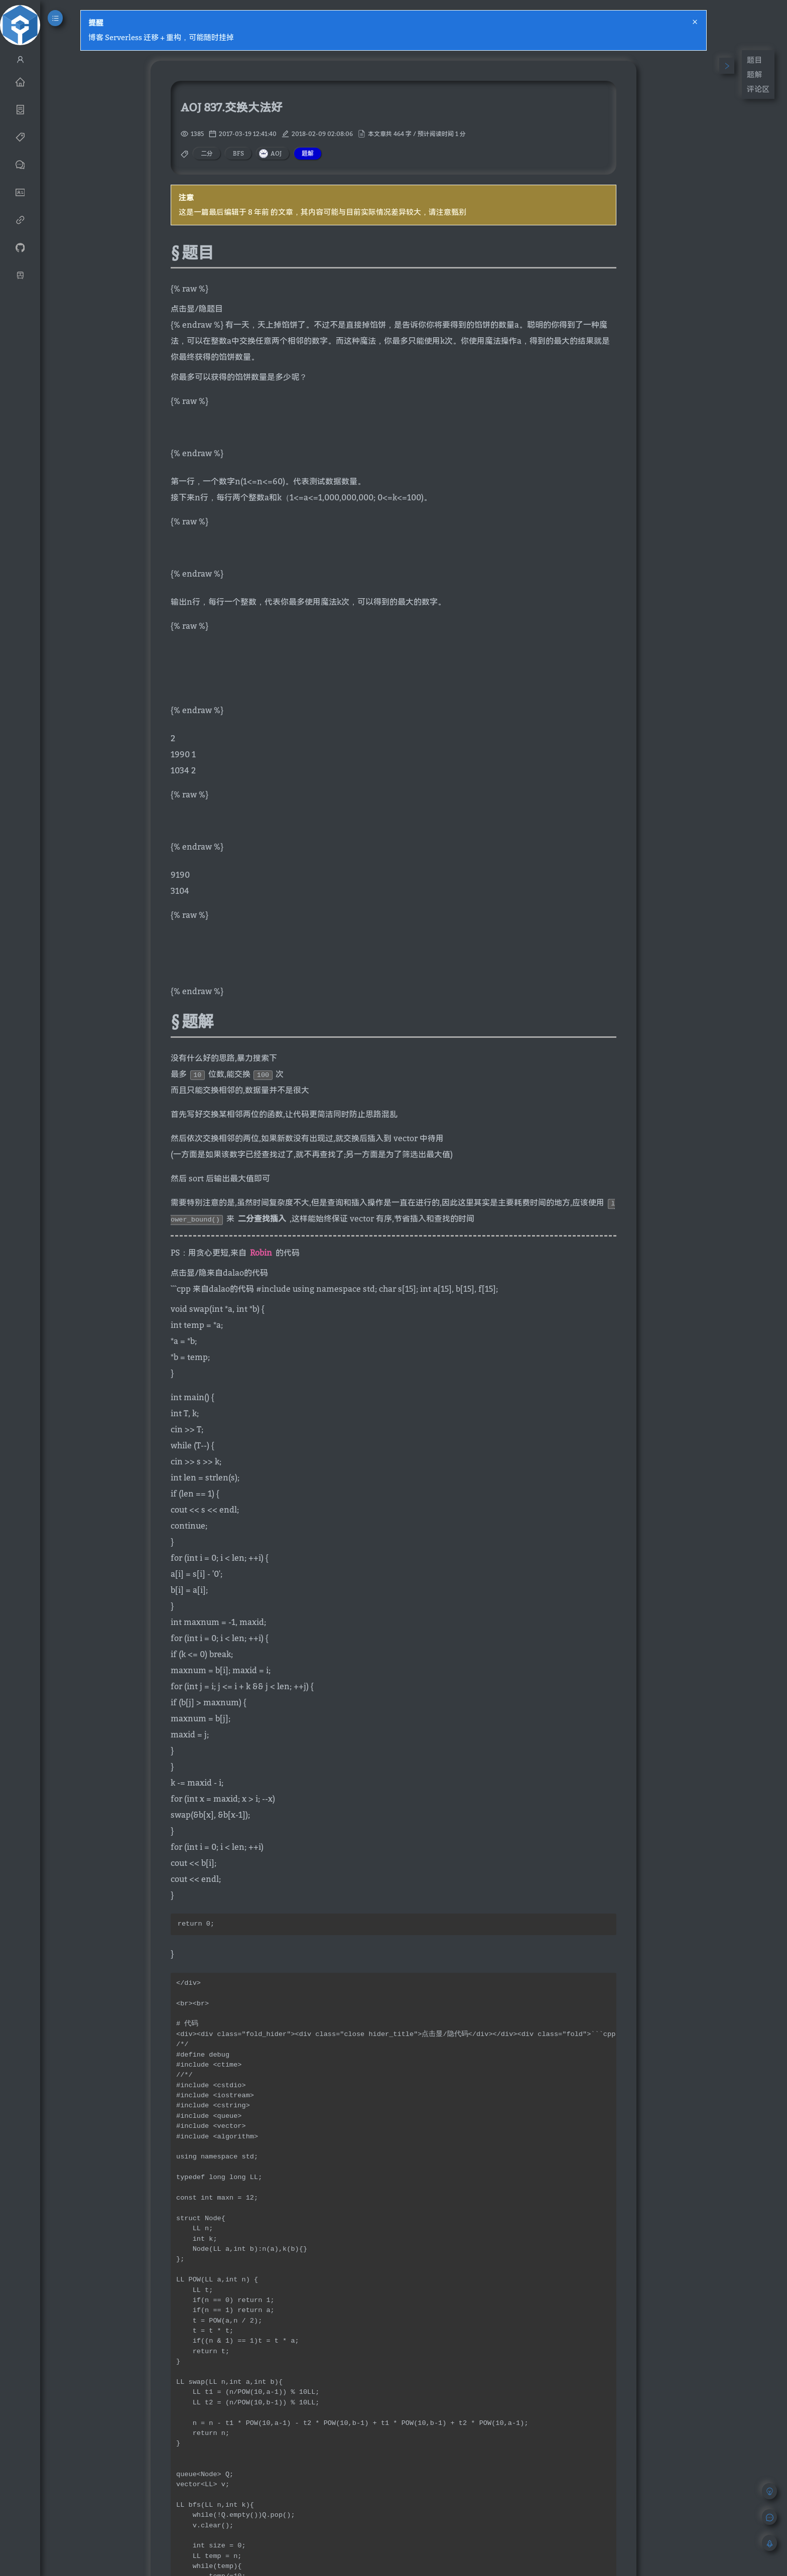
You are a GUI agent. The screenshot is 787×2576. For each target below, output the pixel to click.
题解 (754, 74)
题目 (754, 59)
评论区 (758, 88)
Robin (261, 1253)
